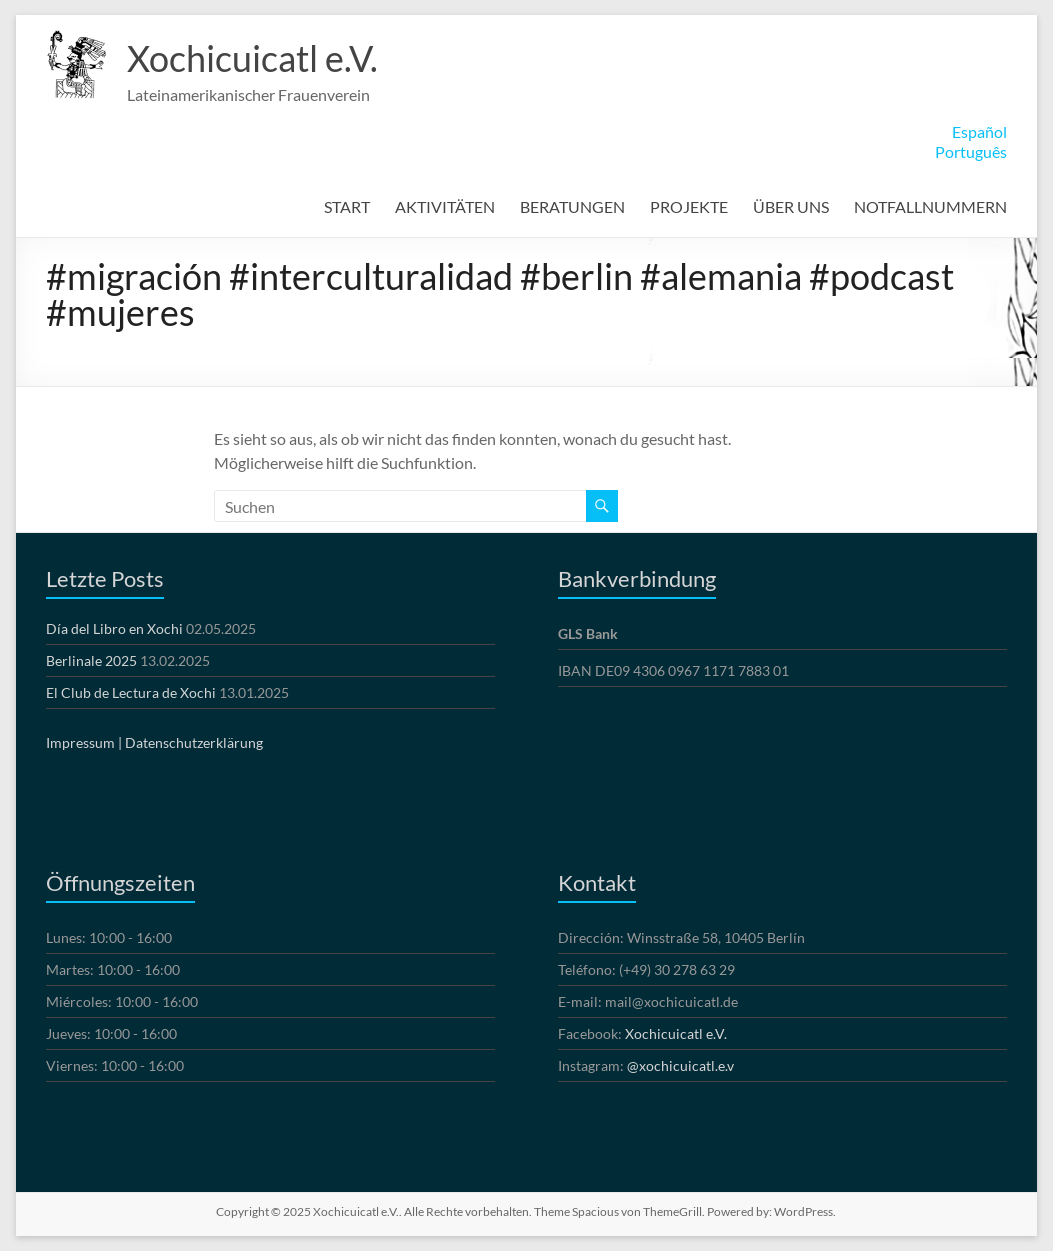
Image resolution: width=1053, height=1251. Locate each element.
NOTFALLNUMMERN (930, 206)
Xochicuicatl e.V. (252, 58)
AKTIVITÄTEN (445, 206)
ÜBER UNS (791, 206)
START (347, 206)
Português (971, 151)
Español (979, 131)
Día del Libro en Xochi (114, 628)
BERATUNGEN (572, 206)
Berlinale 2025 (91, 660)
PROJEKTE (689, 206)
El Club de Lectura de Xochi (131, 692)
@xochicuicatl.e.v (680, 1065)
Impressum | (84, 742)
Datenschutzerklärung (194, 742)
